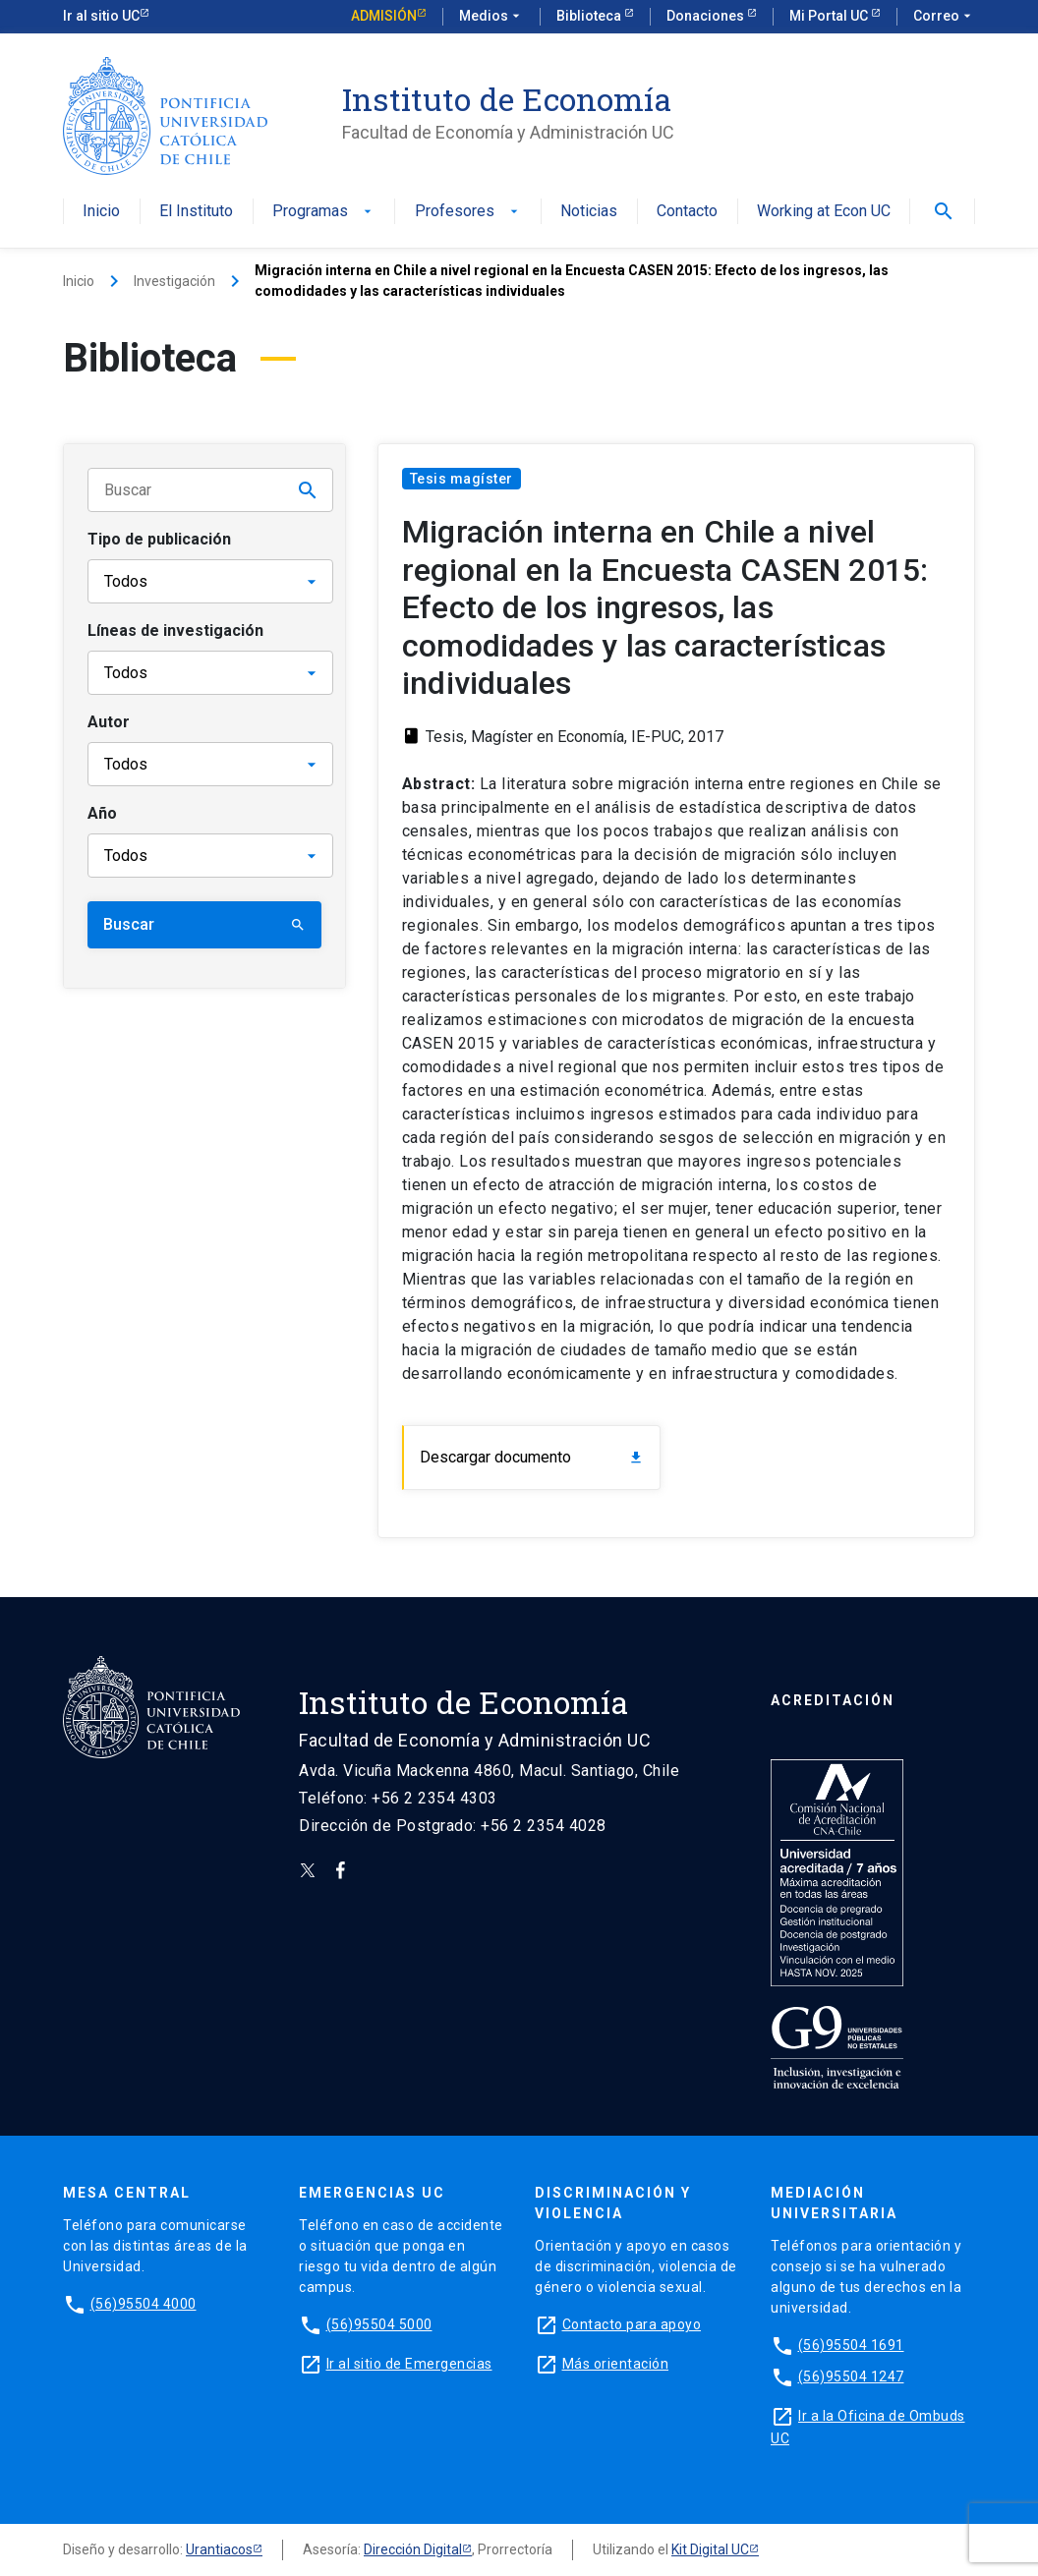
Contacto (687, 211)
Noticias (588, 211)
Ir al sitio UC (101, 16)
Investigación (174, 281)
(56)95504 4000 (143, 2304)
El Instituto (196, 211)
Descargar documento (532, 1457)
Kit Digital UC (710, 2549)
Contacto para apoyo (632, 2324)
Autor (108, 722)
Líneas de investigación (175, 630)
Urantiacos (219, 2549)
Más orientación (615, 2364)
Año (102, 813)
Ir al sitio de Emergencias (409, 2364)
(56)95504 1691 (851, 2345)
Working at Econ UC (824, 211)
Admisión (384, 16)
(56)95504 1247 (851, 2376)
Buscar (204, 924)
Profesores (468, 211)
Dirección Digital (413, 2549)
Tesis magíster (461, 479)
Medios (491, 17)
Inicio (101, 211)
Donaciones (706, 16)
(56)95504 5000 (379, 2324)
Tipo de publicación (159, 539)
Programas (323, 211)
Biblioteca (590, 16)
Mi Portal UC (830, 16)
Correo (944, 17)
